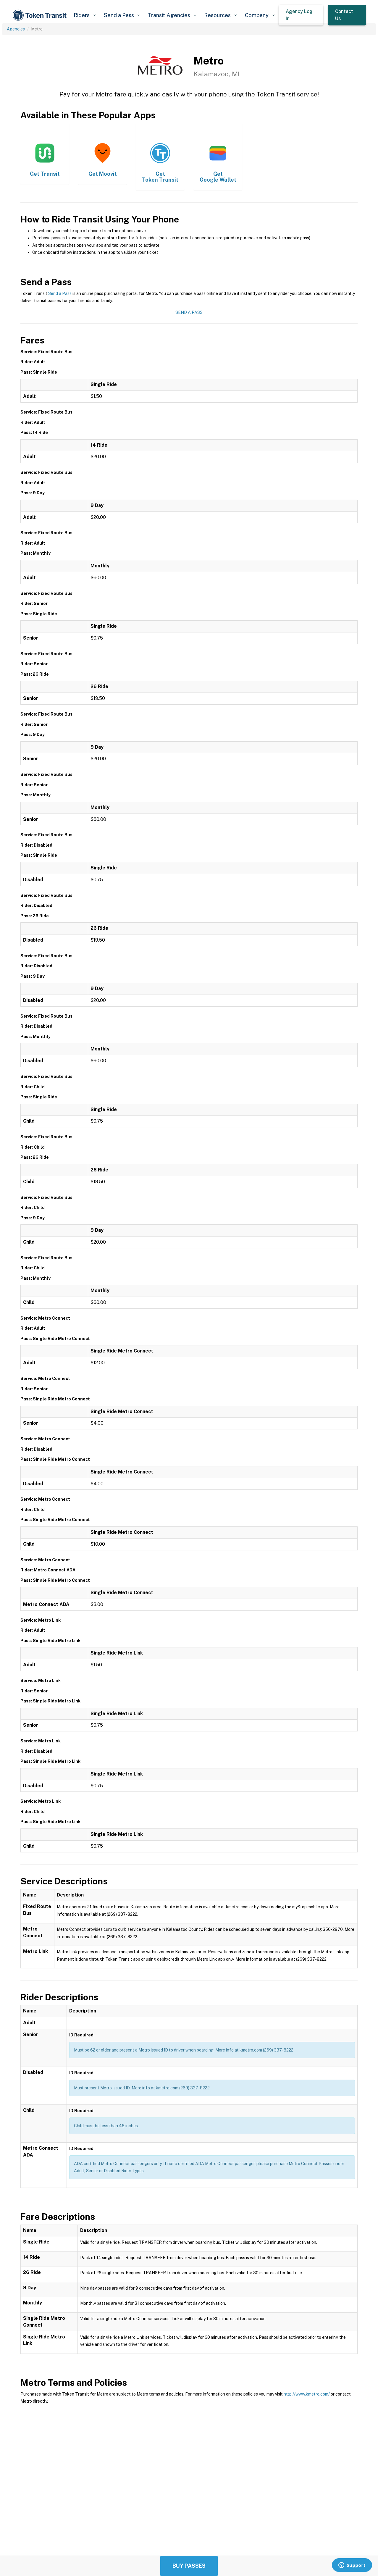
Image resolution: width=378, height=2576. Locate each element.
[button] (84, 15)
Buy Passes (189, 2566)
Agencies (16, 29)
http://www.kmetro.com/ (307, 2394)
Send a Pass (60, 293)
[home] (40, 15)
